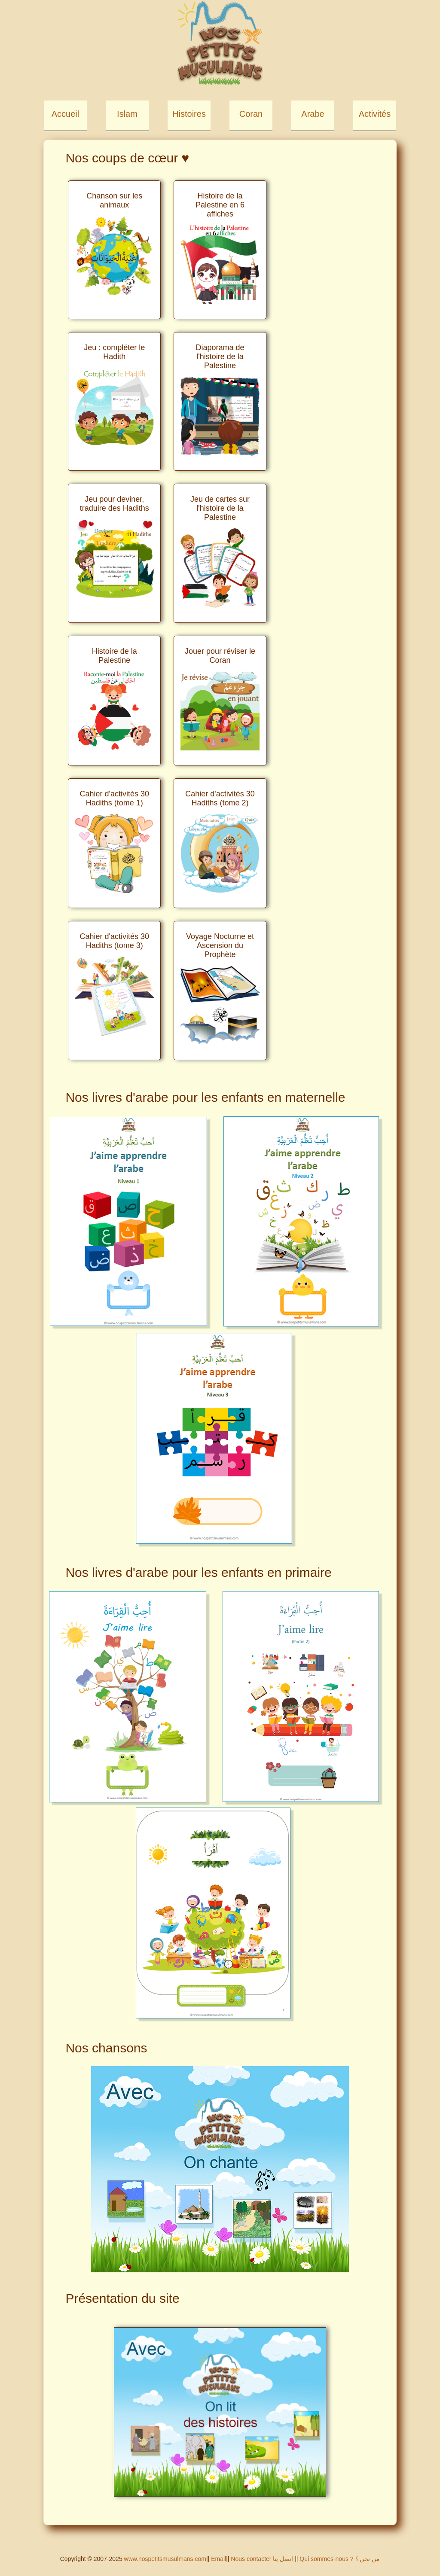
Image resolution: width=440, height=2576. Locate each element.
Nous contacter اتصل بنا (263, 2558)
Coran (251, 114)
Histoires (189, 114)
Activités (375, 114)
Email (218, 2558)
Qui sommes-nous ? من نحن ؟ (339, 2558)
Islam (127, 114)
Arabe (312, 114)
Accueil (65, 114)
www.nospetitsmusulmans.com (165, 2558)
